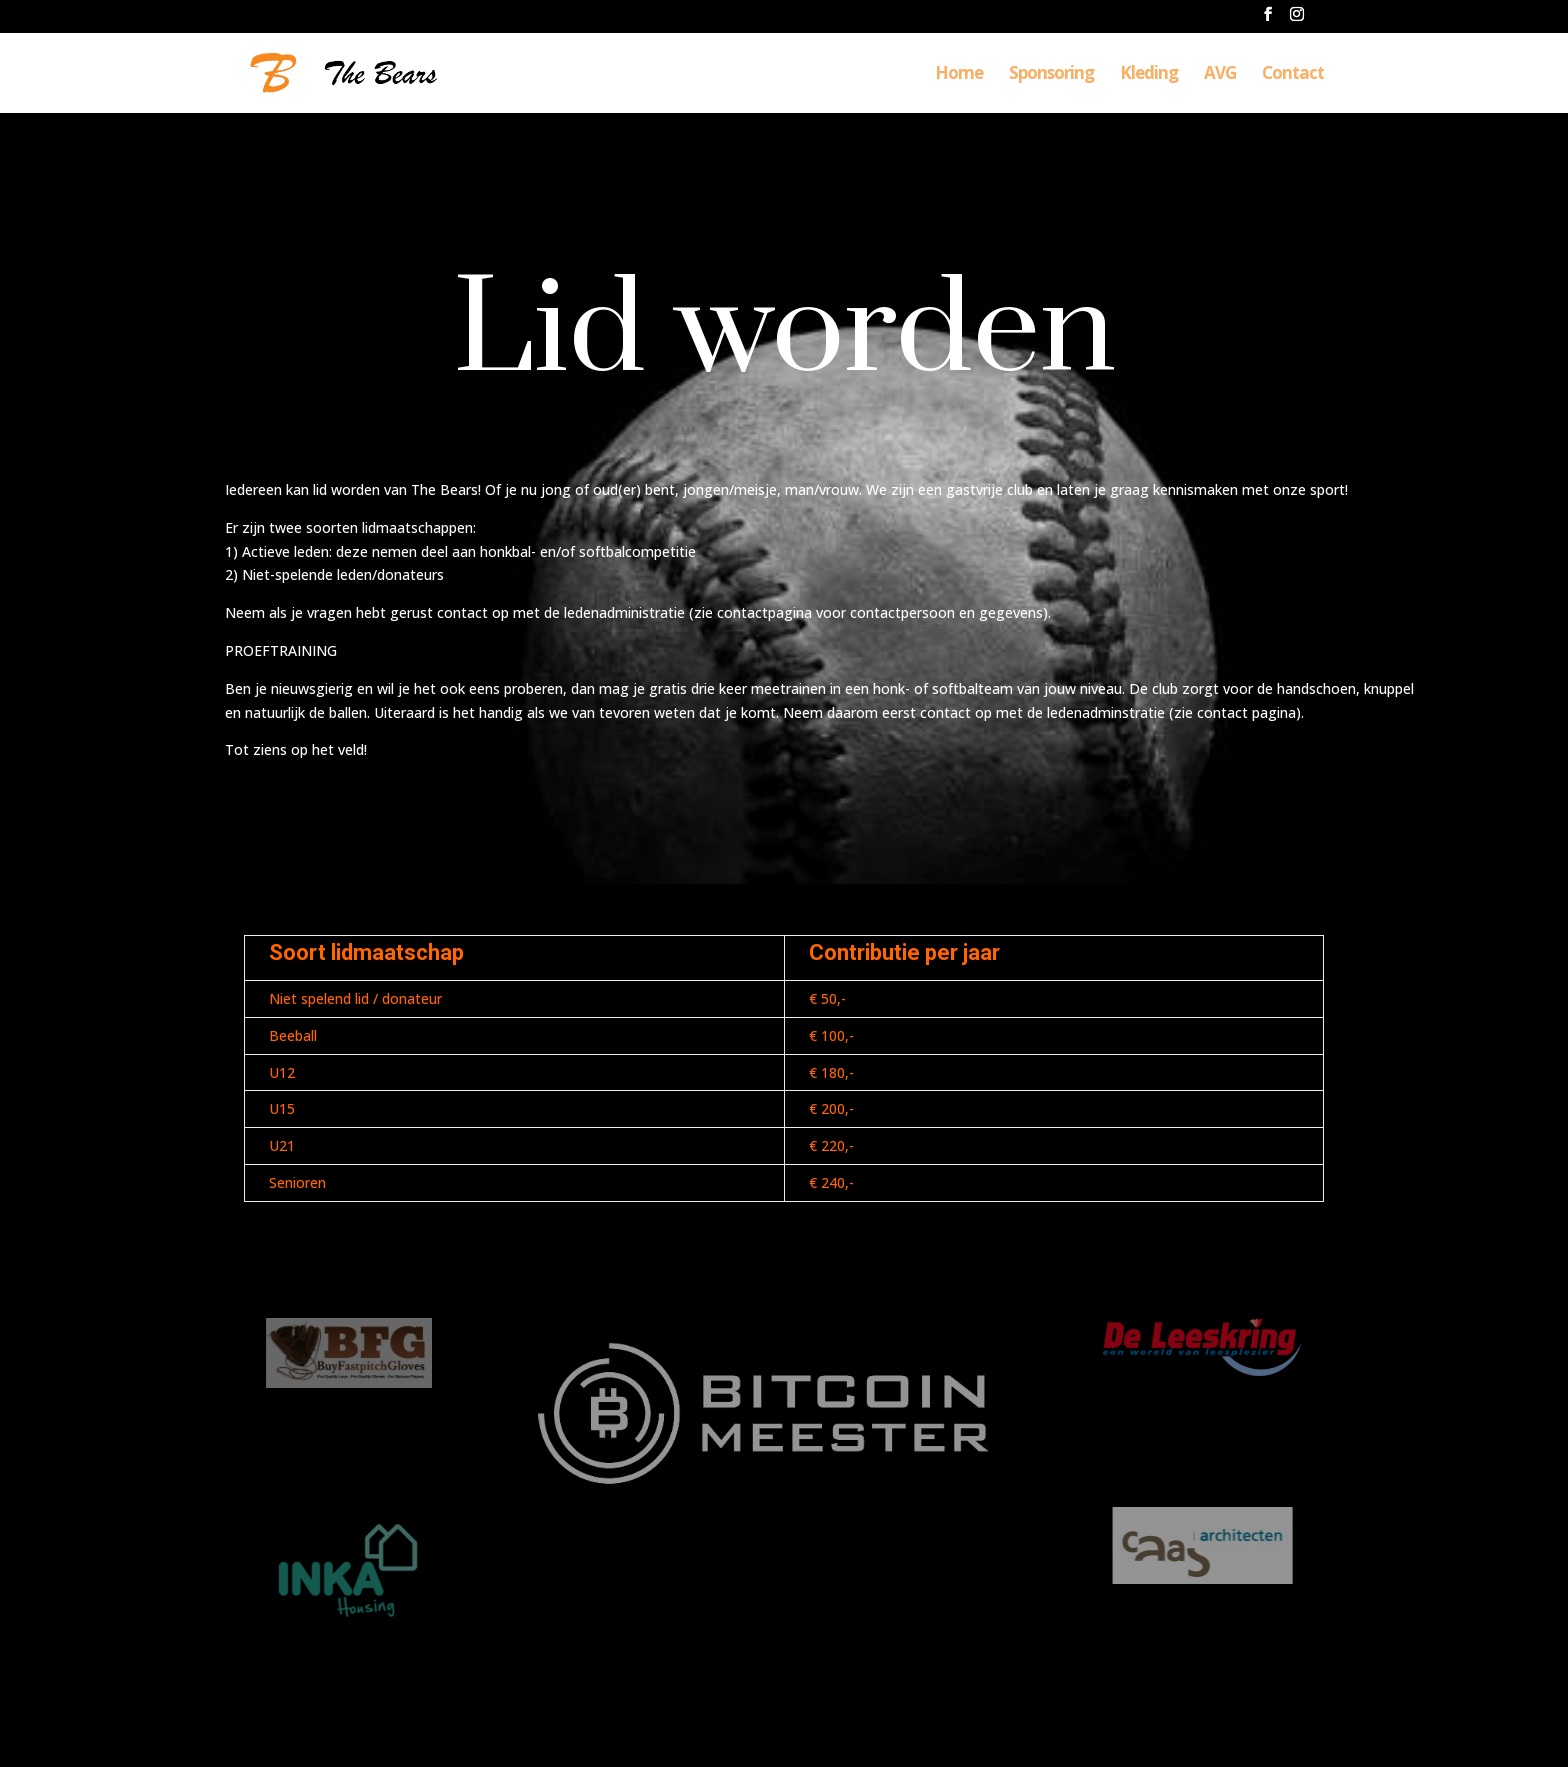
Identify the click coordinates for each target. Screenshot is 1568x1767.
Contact (1293, 75)
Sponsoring (1051, 75)
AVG (1220, 75)
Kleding (1149, 75)
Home (959, 75)
